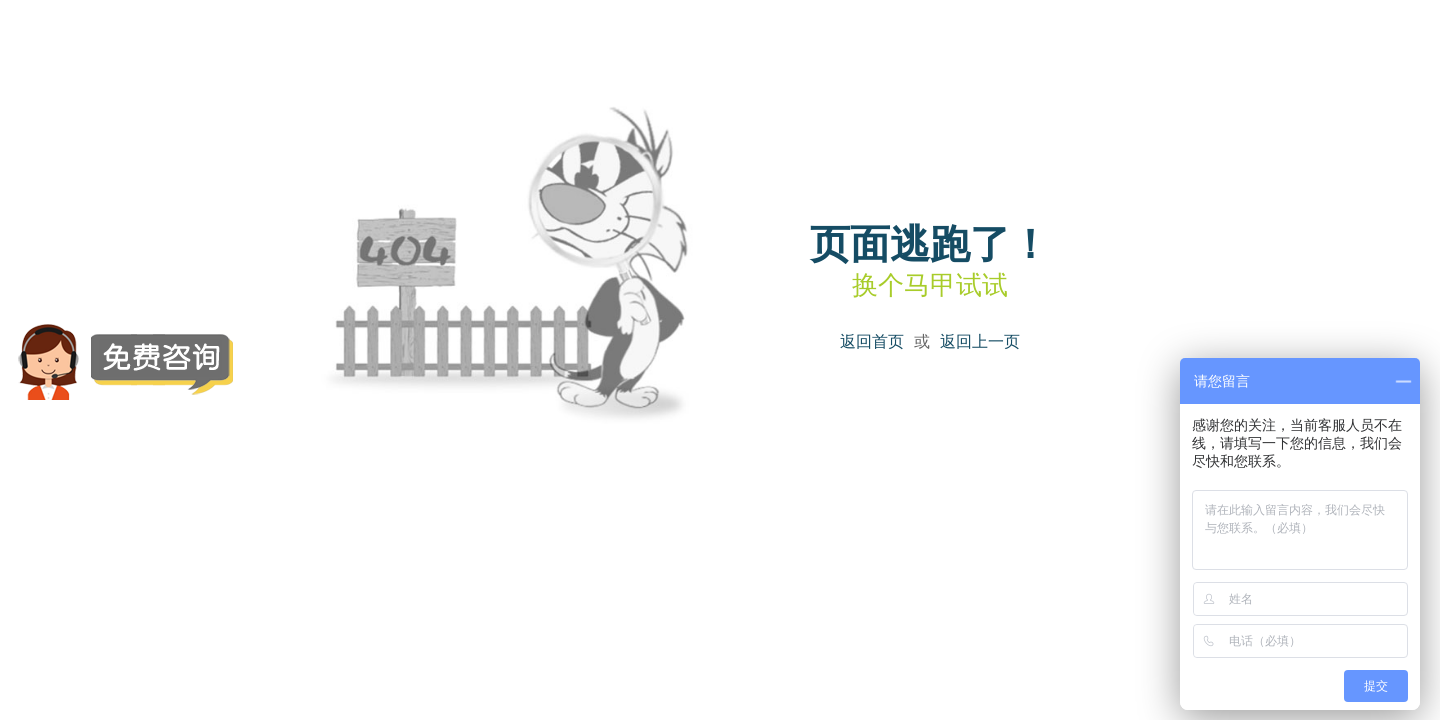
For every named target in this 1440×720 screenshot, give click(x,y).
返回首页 (872, 341)
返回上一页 (980, 341)
